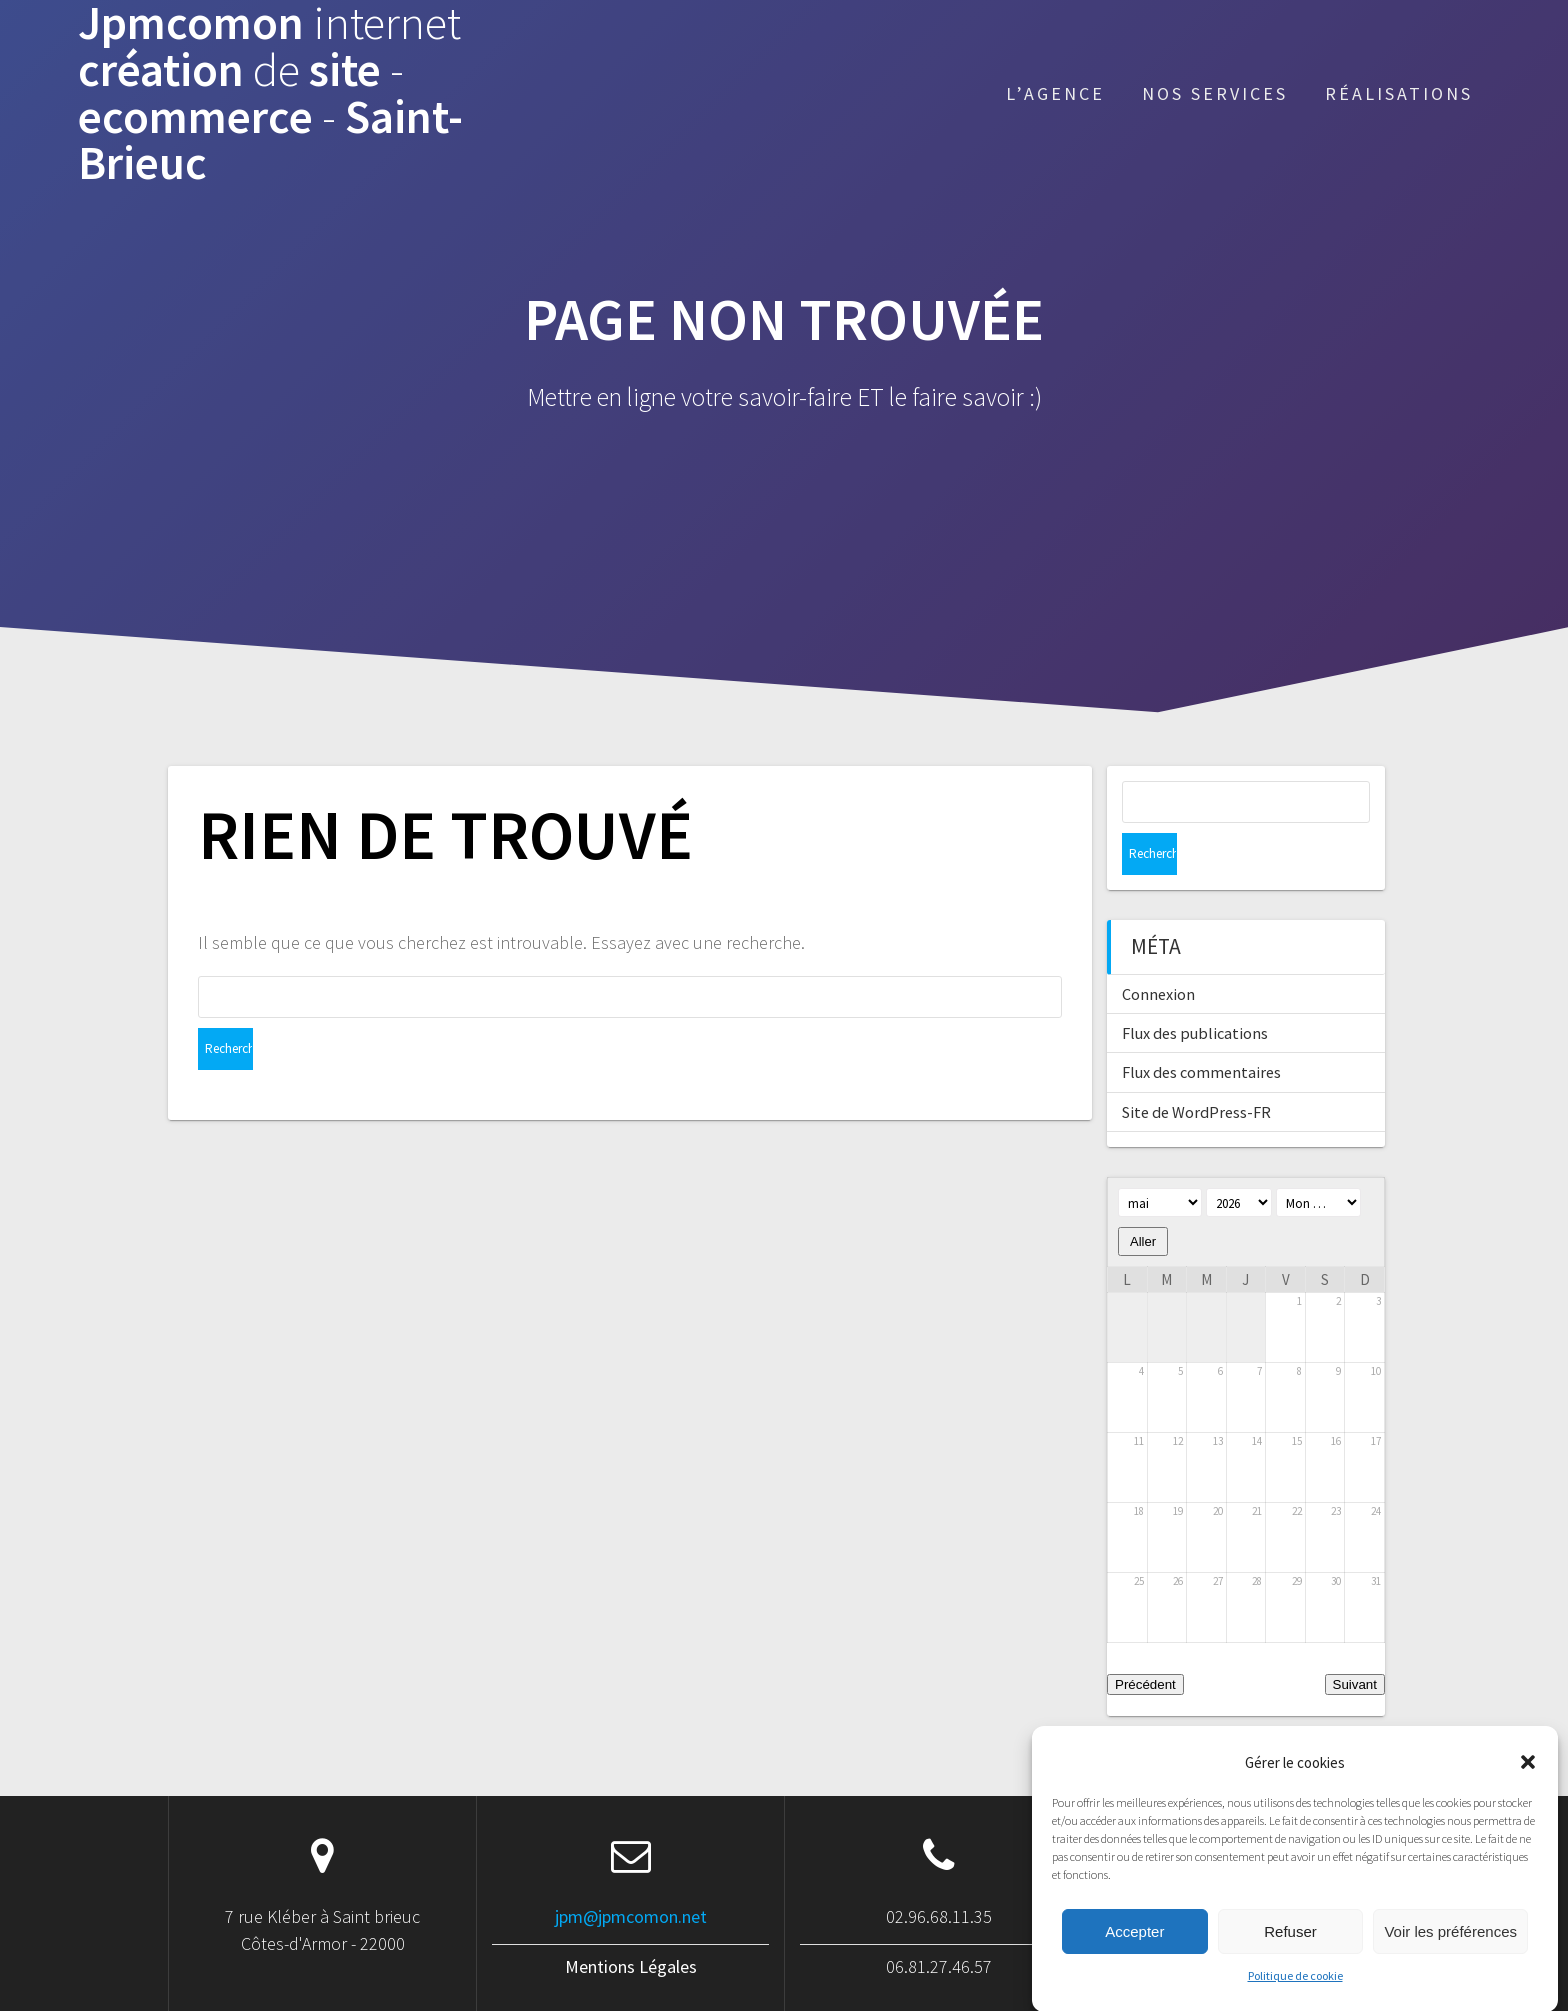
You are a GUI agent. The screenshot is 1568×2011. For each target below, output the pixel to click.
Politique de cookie (1295, 1998)
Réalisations (1399, 93)
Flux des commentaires (1201, 1030)
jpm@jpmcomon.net (631, 1874)
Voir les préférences (1450, 1954)
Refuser (1290, 1954)
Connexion (1158, 952)
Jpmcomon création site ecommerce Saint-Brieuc (270, 93)
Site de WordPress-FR (1196, 1070)
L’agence (1055, 93)
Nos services (1215, 93)
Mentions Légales (631, 1924)
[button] (1528, 1785)
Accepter (1134, 1954)
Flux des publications (1195, 991)
